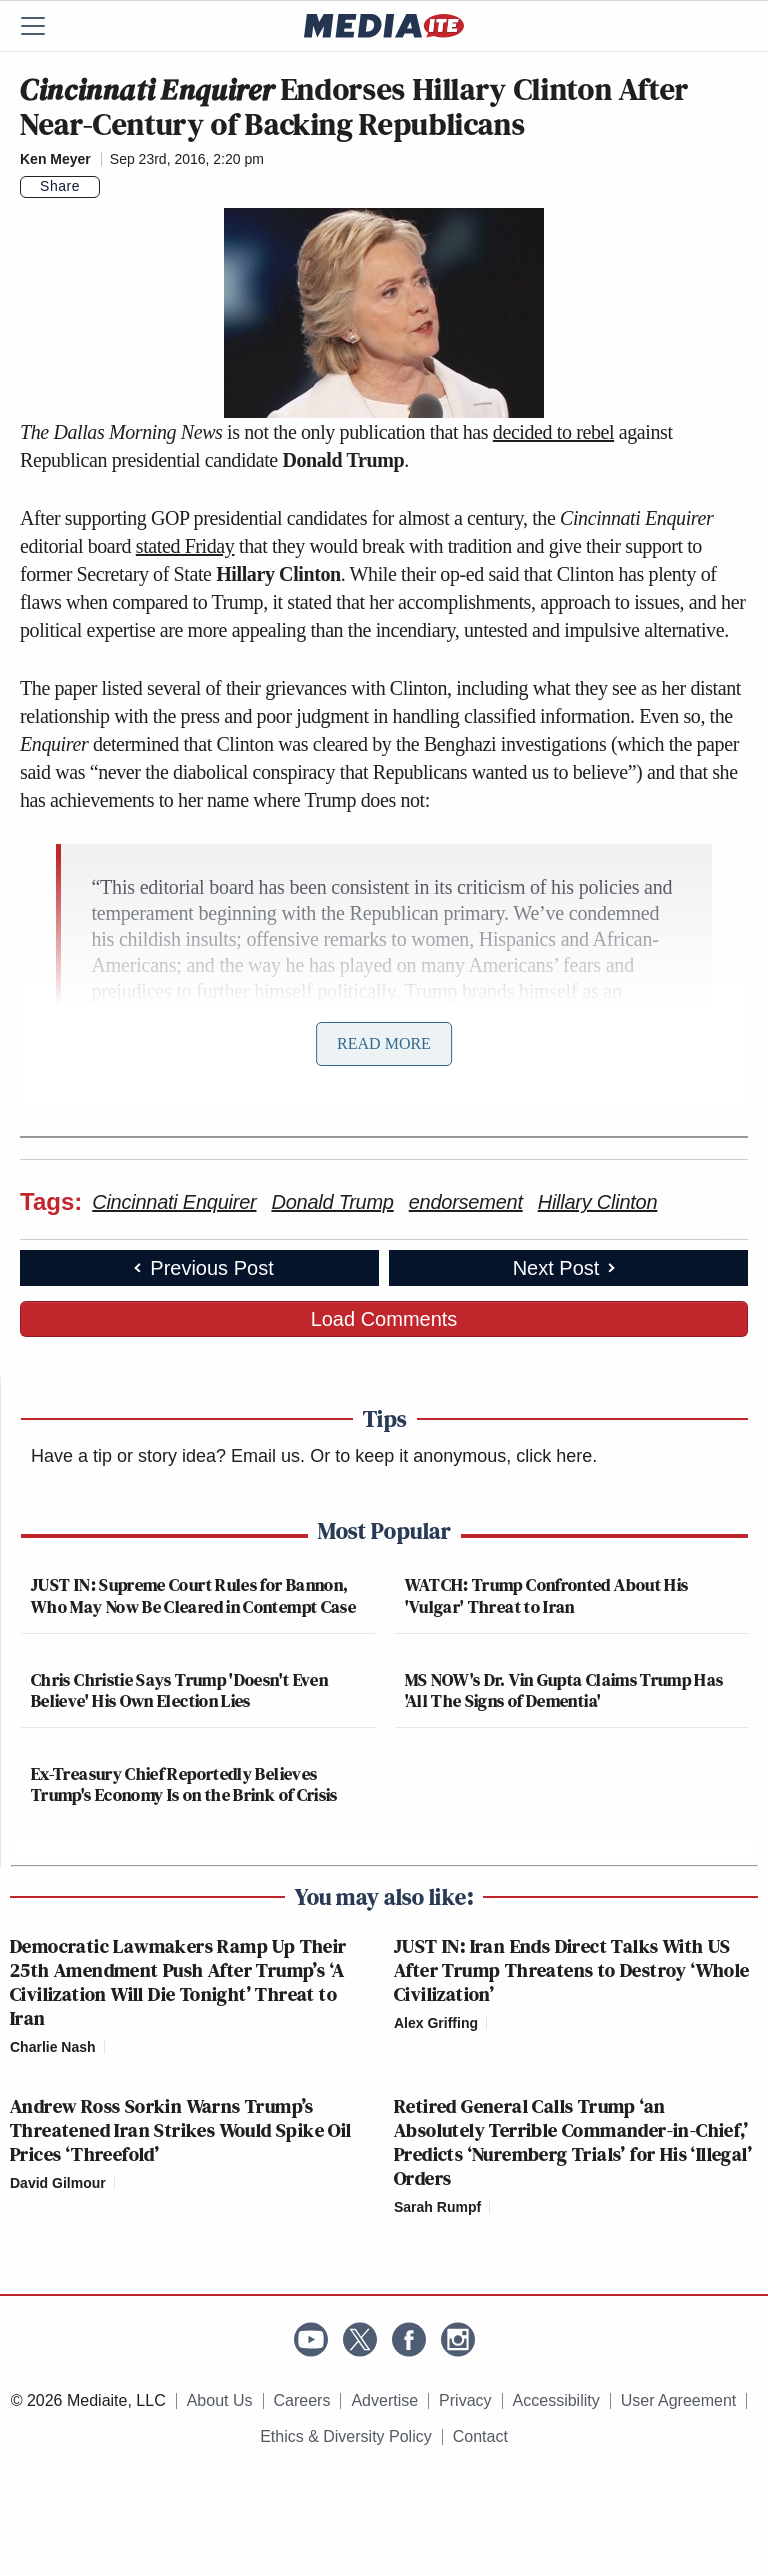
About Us (220, 2400)
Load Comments (384, 1319)
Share (60, 186)
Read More (384, 1043)
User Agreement (679, 2400)
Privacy (465, 2400)
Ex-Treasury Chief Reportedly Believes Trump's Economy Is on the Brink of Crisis (184, 1784)
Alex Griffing (436, 2023)
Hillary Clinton (598, 1202)
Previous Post (201, 1268)
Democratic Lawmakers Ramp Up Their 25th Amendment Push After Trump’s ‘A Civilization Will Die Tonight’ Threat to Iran (178, 1982)
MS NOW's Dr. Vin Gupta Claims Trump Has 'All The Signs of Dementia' (564, 1690)
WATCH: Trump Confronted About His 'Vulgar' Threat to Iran (547, 1595)
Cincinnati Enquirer (174, 1202)
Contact (480, 2436)
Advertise (384, 2400)
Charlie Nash (53, 2047)
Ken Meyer (55, 159)
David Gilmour (58, 2183)
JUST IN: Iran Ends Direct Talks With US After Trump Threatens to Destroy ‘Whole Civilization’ (572, 1970)
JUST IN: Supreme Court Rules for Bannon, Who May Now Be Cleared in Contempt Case (193, 1595)
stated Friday (185, 546)
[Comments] (112, 187)
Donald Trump (332, 1202)
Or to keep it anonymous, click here (451, 1456)
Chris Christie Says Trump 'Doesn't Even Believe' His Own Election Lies (179, 1690)
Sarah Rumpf (437, 2207)
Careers (302, 2400)
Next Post (566, 1268)
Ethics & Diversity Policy (346, 2436)
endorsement (466, 1202)
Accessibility (556, 2400)
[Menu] (45, 26)
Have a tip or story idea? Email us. (168, 1456)
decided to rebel (553, 432)
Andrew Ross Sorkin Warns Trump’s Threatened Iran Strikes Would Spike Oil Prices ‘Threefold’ (181, 2130)
